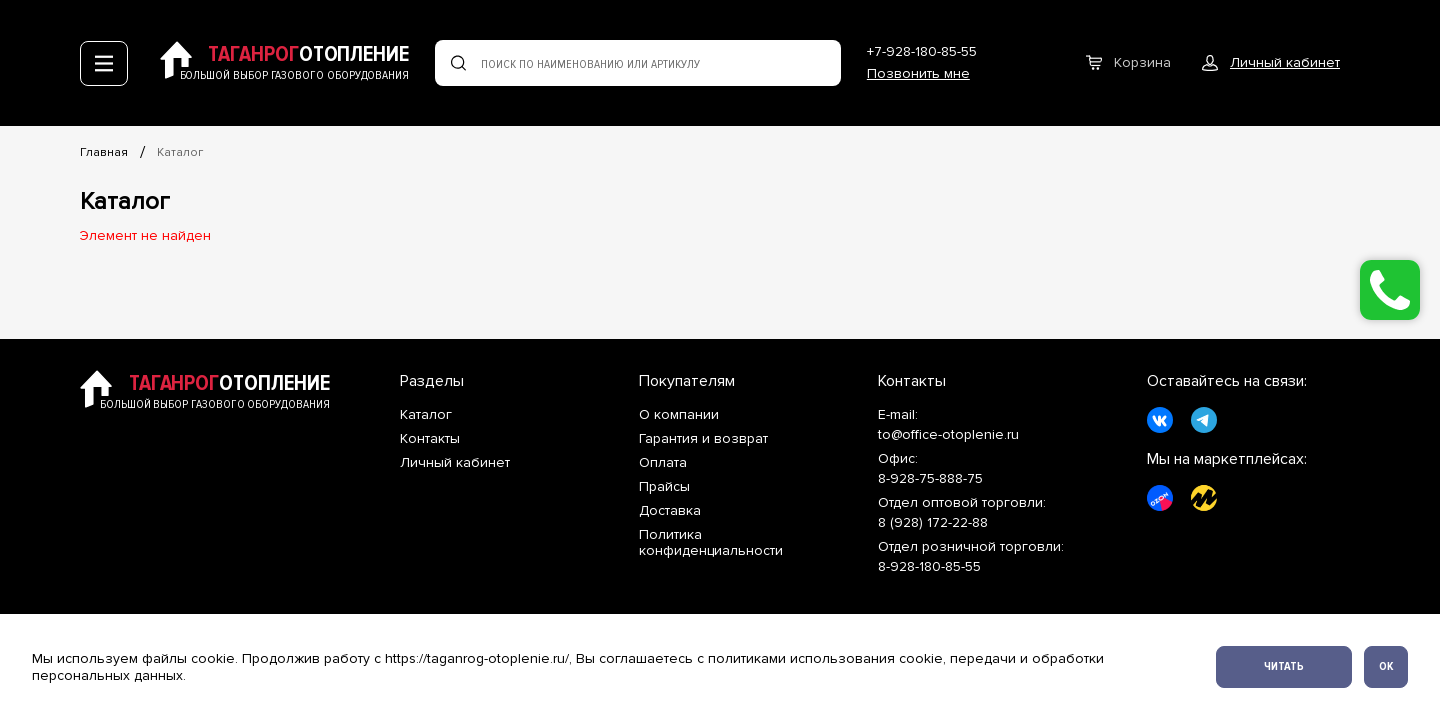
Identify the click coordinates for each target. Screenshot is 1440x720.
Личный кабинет (455, 463)
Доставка (670, 511)
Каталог (180, 152)
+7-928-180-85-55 (922, 51)
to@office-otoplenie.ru (948, 435)
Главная (104, 152)
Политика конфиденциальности (711, 543)
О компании (679, 415)
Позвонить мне (918, 73)
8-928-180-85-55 (929, 566)
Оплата (663, 463)
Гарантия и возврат (703, 439)
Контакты (430, 439)
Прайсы (664, 487)
